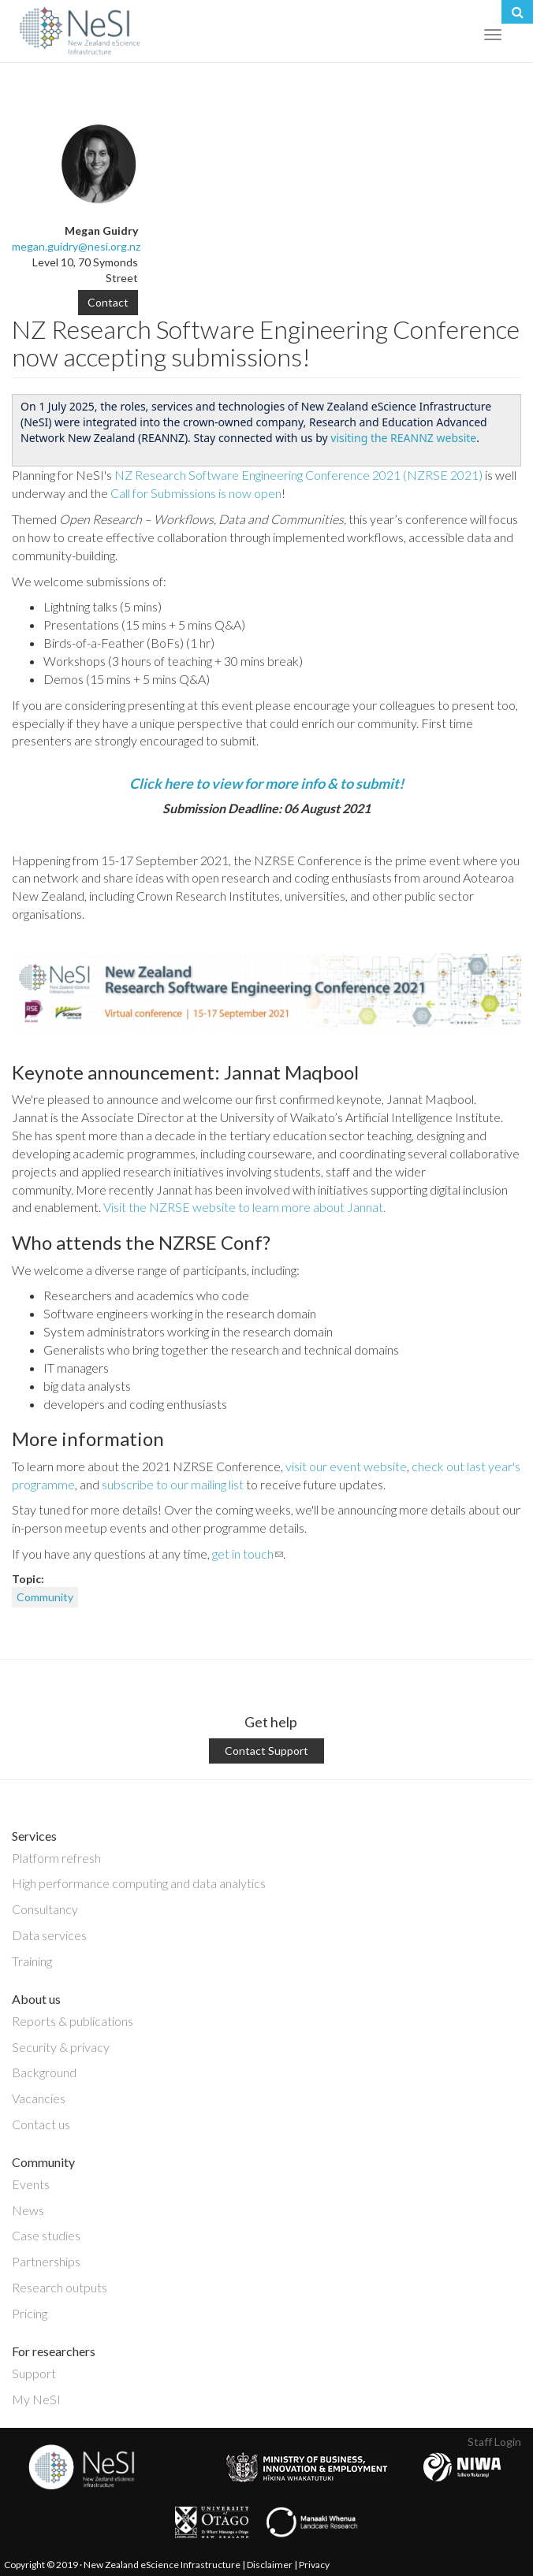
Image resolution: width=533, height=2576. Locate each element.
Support (34, 2373)
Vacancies (38, 2098)
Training (32, 1960)
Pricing (29, 2313)
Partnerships (46, 2261)
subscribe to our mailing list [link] (173, 1484)
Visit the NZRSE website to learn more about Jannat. (244, 1206)
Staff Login (494, 2441)
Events (31, 2183)
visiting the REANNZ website (403, 437)
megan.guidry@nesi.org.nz (76, 246)
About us (36, 1998)
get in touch (247, 1553)
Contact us (41, 2124)
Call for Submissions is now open (195, 492)
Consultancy (45, 1908)
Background (44, 2072)
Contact (108, 302)
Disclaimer (270, 2564)
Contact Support (266, 1750)
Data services (49, 1934)
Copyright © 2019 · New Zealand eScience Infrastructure (122, 2564)
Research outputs (59, 2287)
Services (34, 1835)
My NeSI (36, 2399)
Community (45, 1597)
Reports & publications (72, 2020)
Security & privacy (61, 2046)
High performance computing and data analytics (139, 1882)
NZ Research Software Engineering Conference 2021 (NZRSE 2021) (299, 474)
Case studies (46, 2235)
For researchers (53, 2351)
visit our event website (346, 1466)
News (28, 2209)
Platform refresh (56, 1857)
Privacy (314, 2564)
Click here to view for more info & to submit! (266, 783)
